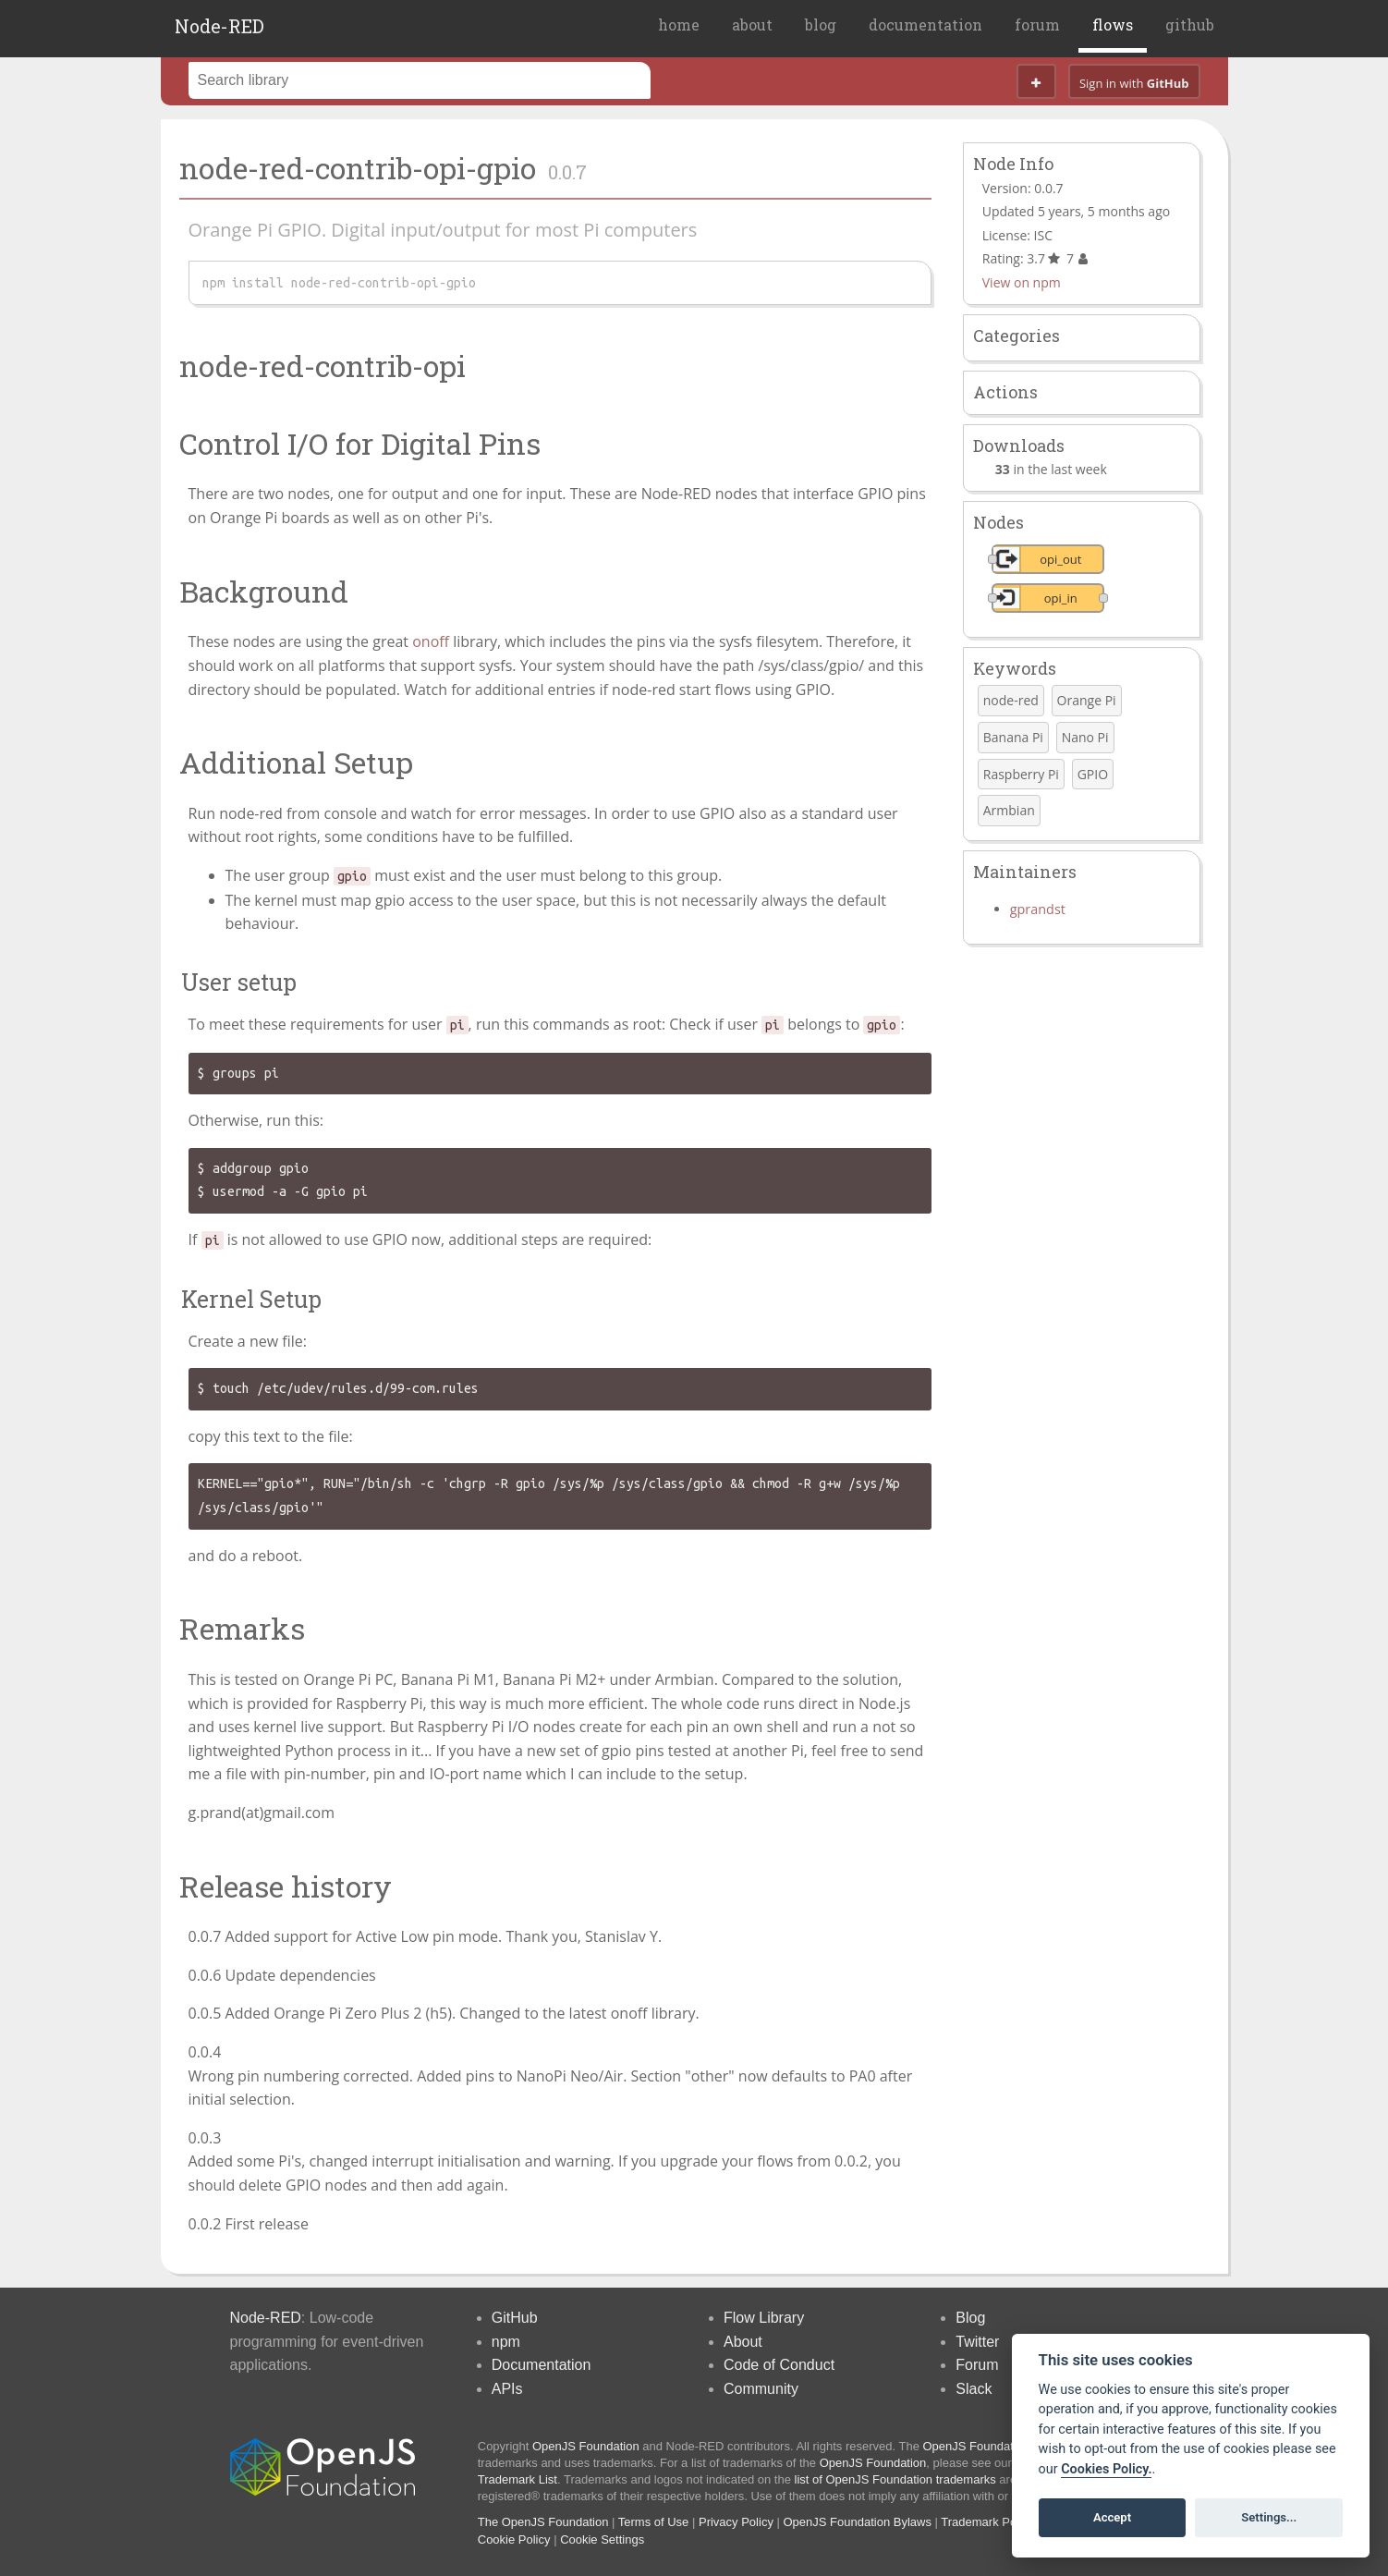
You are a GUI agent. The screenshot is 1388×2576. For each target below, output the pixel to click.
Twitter (977, 2342)
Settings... (1269, 2517)
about (752, 24)
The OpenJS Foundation (543, 2522)
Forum (977, 2365)
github (1189, 24)
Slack (974, 2389)
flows (1112, 24)
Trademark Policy (987, 2522)
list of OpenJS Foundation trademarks (895, 2479)
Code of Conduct (779, 2365)
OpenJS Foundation (585, 2446)
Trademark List (517, 2479)
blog (820, 24)
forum (1037, 24)
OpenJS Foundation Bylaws (857, 2522)
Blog (970, 2318)
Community (761, 2389)
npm (506, 2342)
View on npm (1021, 282)
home (679, 24)
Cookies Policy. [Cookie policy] (1106, 2469)
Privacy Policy (736, 2522)
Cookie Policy (514, 2539)
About (743, 2342)
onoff (430, 641)
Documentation (541, 2365)
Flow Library (764, 2318)
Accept (1112, 2517)
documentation (925, 24)
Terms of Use (653, 2522)
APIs (507, 2389)
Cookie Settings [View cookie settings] (602, 2539)
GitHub (515, 2318)
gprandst (1037, 909)
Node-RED (219, 26)
